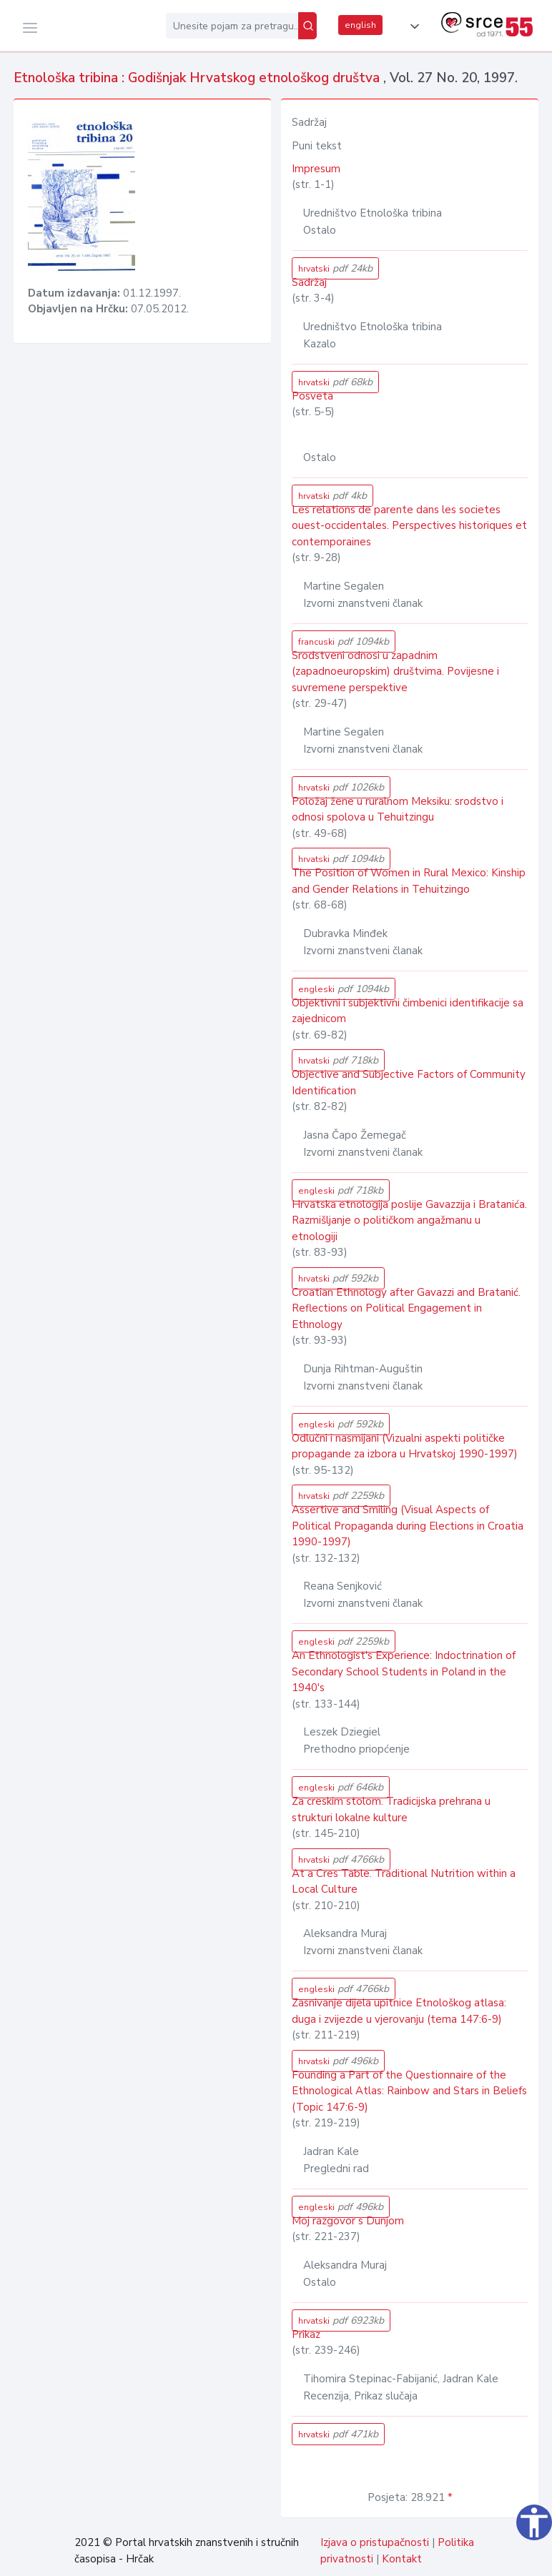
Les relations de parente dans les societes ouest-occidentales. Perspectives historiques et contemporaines (409, 525)
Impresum (316, 169)
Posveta (312, 396)
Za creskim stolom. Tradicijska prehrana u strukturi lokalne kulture (391, 1809)
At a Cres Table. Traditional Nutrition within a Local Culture (404, 1881)
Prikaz (306, 2334)
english (360, 25)
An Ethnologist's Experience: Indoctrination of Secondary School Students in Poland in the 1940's (404, 1671)
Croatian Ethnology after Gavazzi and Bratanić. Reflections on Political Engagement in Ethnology (406, 1308)
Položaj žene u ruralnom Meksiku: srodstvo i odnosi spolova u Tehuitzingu (397, 809)
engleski (343, 989)
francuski (343, 641)
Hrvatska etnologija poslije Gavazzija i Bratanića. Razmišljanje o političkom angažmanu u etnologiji (409, 1220)
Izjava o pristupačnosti (374, 2542)
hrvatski (335, 268)
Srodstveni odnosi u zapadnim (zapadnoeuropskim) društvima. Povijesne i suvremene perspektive (395, 671)
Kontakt (402, 2559)
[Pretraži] (307, 25)
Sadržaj (309, 282)
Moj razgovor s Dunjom (348, 2221)
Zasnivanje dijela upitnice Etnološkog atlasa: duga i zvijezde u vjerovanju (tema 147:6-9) (399, 2011)
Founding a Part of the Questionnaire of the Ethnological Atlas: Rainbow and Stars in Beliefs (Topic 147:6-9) (409, 2091)
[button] (411, 26)
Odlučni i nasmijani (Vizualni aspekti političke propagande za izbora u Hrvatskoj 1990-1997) (405, 1446)
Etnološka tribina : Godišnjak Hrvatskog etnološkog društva (198, 78)
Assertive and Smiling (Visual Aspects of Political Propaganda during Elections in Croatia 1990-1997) (407, 1525)
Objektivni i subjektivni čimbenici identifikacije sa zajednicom (407, 1011)
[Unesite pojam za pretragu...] (232, 25)
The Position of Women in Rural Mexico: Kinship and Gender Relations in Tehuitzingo (409, 881)
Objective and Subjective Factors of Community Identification (409, 1082)
